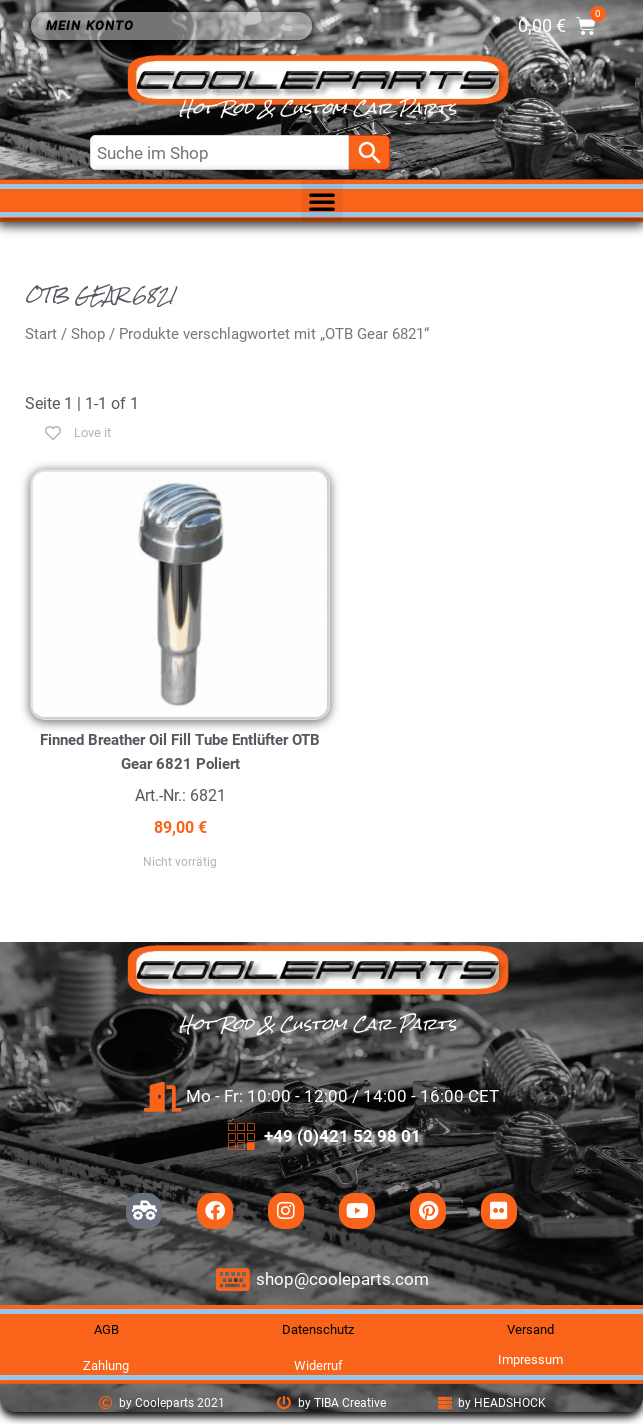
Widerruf (318, 1365)
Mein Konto (95, 26)
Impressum (530, 1359)
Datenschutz (318, 1329)
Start (41, 334)
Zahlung (106, 1365)
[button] (322, 201)
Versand (530, 1329)
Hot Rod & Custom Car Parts (318, 108)
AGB (106, 1329)
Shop (88, 334)
